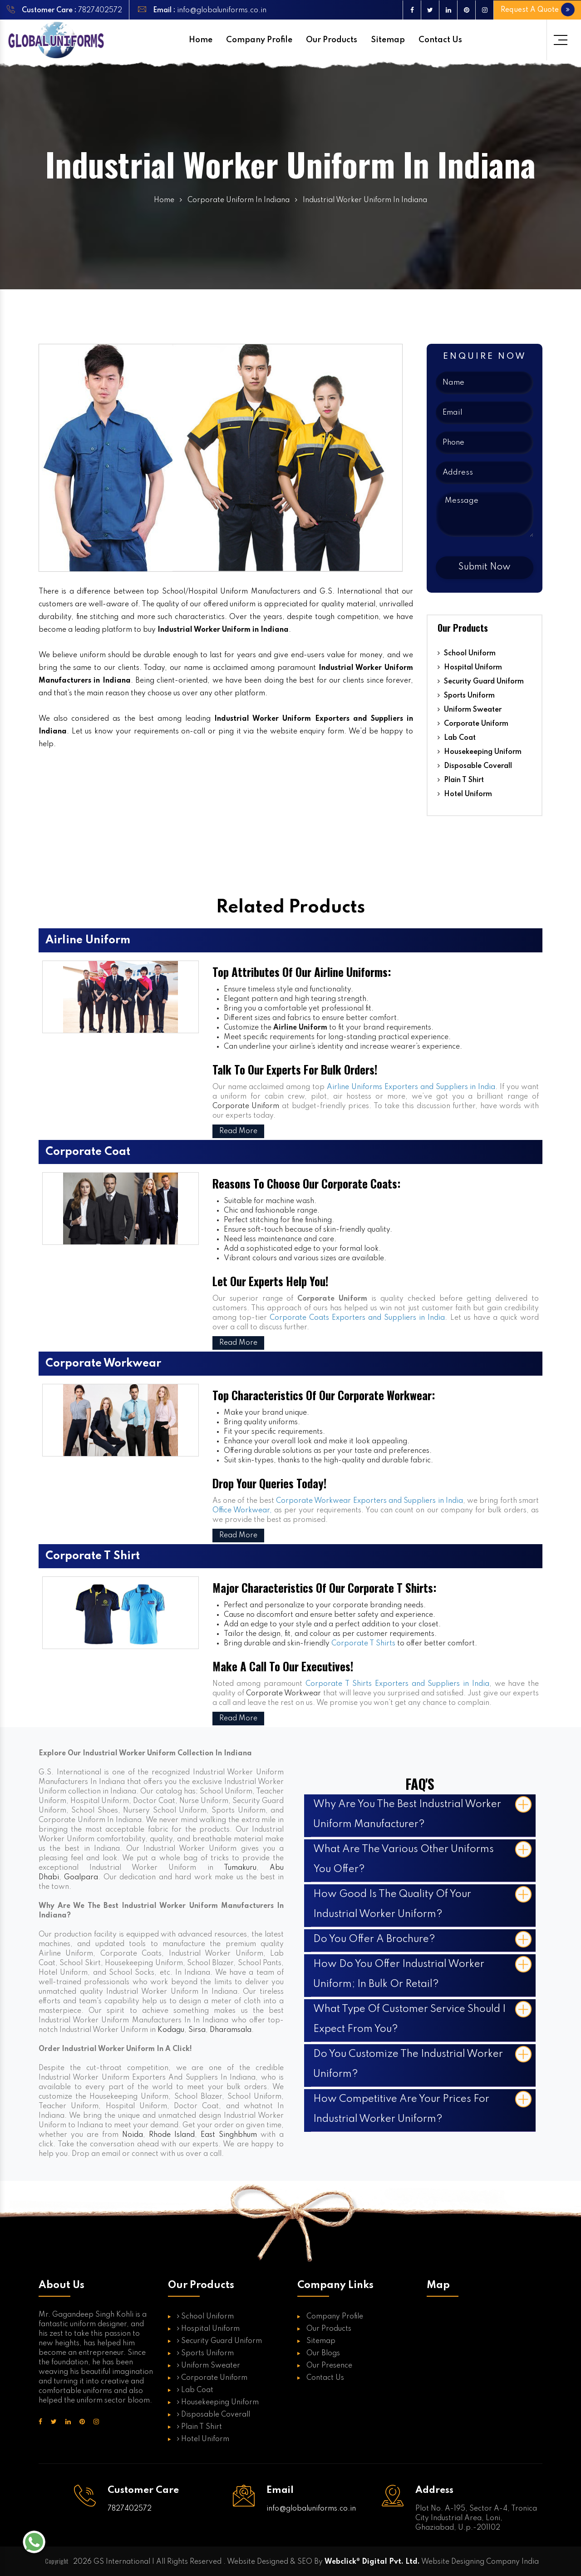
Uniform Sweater (470, 709)
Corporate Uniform (473, 724)
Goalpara (81, 1877)
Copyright (57, 2561)
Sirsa (197, 2030)
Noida (132, 2135)
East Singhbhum (229, 2135)
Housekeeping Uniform (480, 752)
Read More (238, 1131)
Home (200, 40)
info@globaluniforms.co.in (220, 10)
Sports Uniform (466, 695)
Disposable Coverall (475, 766)
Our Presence (329, 2365)
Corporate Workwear (283, 1693)
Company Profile (259, 40)
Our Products (331, 40)
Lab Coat (457, 738)
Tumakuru (240, 1868)
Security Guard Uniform (481, 681)
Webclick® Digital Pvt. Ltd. (372, 2562)
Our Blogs (323, 2353)
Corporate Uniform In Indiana (238, 200)
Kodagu (171, 2030)
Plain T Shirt (461, 780)
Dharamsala (230, 2030)
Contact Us (440, 40)
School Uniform (467, 653)
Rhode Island (172, 2135)
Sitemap (388, 40)
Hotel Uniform (465, 794)
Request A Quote (538, 9)
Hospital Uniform (470, 667)
